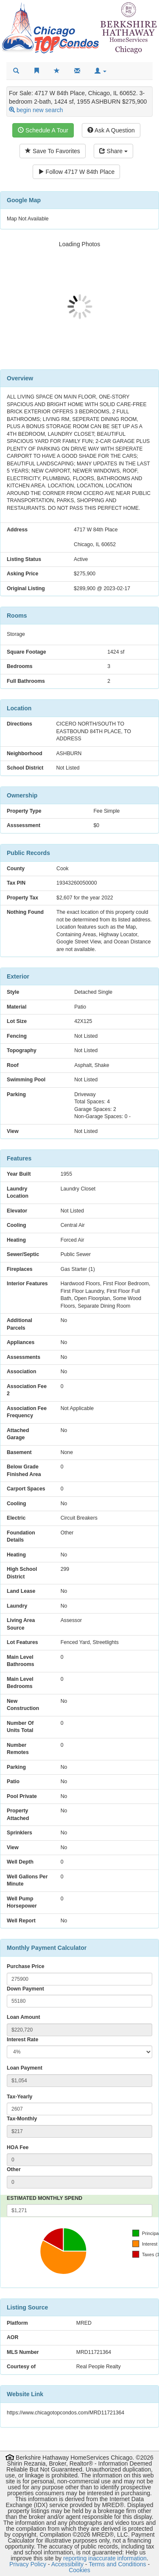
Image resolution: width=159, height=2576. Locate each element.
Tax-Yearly (19, 2097)
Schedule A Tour (43, 130)
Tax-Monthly (22, 2119)
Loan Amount (23, 2017)
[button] (100, 71)
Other (14, 2169)
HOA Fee (17, 2147)
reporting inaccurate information (105, 2558)
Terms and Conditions (117, 2564)
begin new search (40, 110)
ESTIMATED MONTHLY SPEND (44, 2198)
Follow (76, 171)
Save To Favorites (52, 151)
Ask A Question (111, 130)
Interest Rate (22, 2040)
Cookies (79, 2570)
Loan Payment (24, 2068)
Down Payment (25, 1989)
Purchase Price (26, 1966)
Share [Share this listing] (113, 151)
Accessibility (67, 2564)
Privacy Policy (27, 2564)
